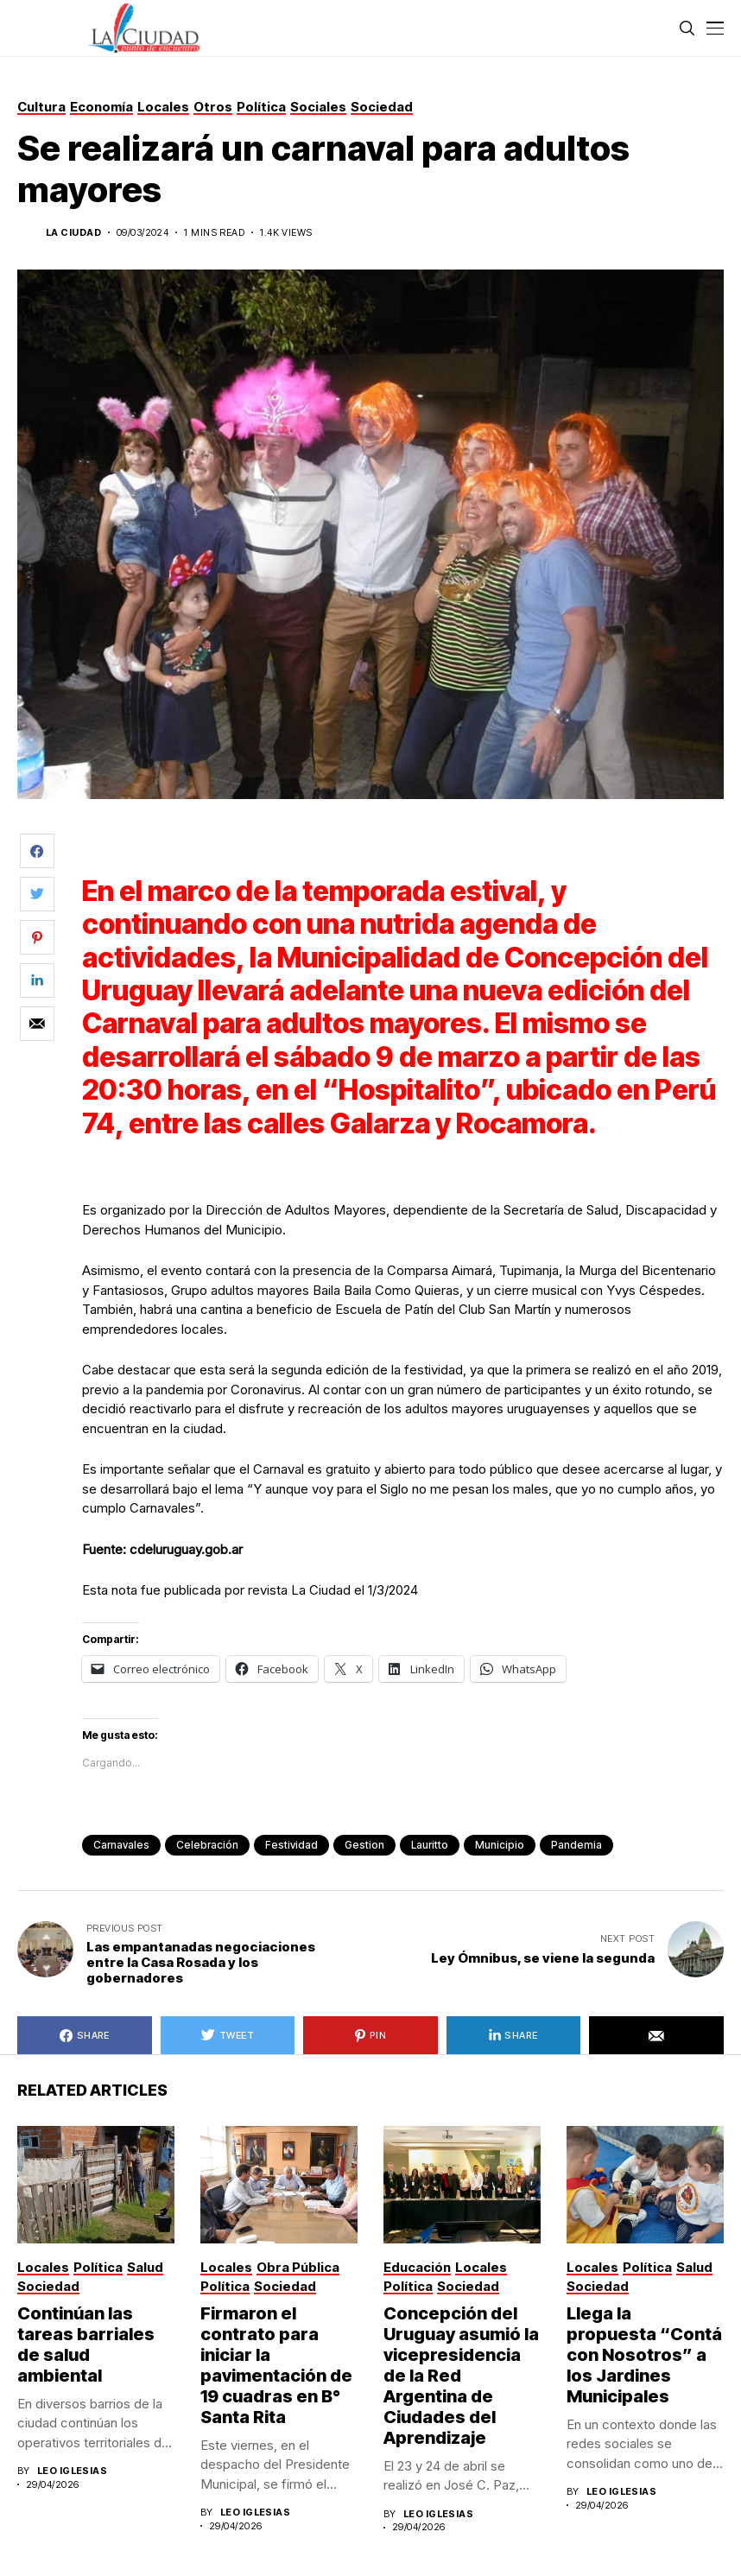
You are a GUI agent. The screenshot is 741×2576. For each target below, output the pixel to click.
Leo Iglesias (72, 2471)
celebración (207, 1844)
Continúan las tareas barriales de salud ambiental (86, 2344)
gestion (364, 1844)
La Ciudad (73, 232)
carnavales (121, 1844)
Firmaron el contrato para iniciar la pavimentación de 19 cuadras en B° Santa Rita (276, 2365)
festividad (291, 1844)
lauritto (429, 1844)
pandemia (576, 1844)
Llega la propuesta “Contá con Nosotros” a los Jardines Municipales (644, 2355)
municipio (499, 1844)
